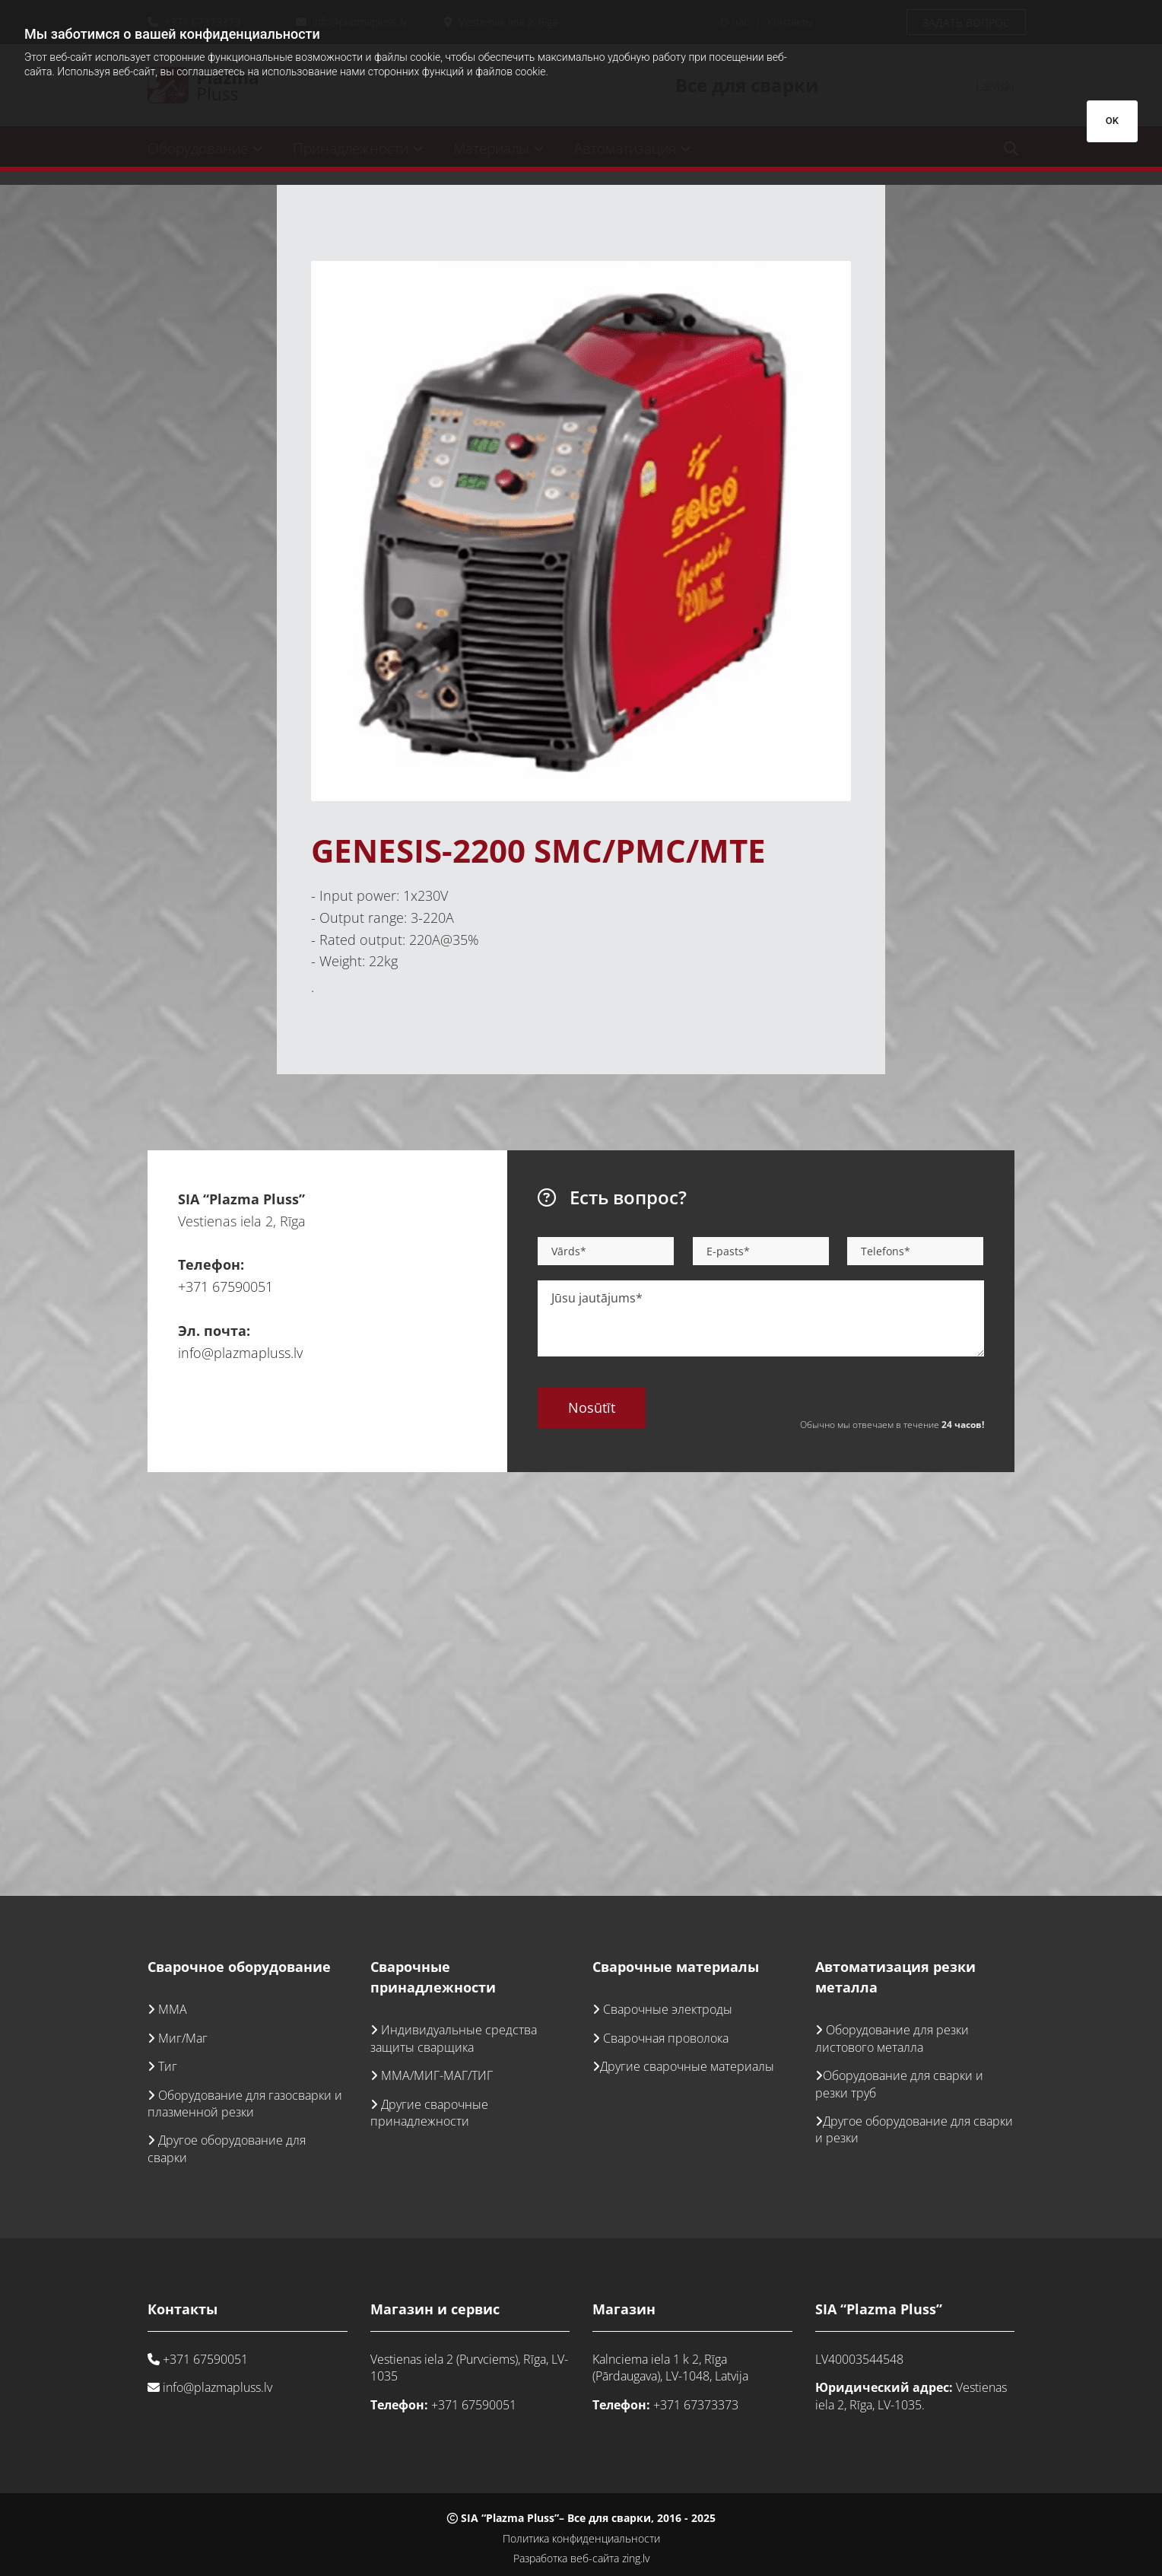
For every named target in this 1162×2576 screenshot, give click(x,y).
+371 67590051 (225, 1286)
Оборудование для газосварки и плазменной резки (245, 2103)
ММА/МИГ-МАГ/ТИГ (437, 2075)
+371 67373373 (695, 2404)
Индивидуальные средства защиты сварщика (453, 2038)
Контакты (182, 2309)
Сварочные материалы (675, 1966)
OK (1112, 120)
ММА (172, 2009)
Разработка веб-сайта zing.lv (581, 2558)
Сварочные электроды (667, 2009)
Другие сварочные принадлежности (429, 2112)
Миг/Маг (183, 2038)
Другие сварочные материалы (687, 2066)
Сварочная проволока (666, 2038)
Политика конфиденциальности (581, 2538)
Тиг (167, 2066)
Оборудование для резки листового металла (892, 2038)
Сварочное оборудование (239, 1966)
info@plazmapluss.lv (240, 1353)
